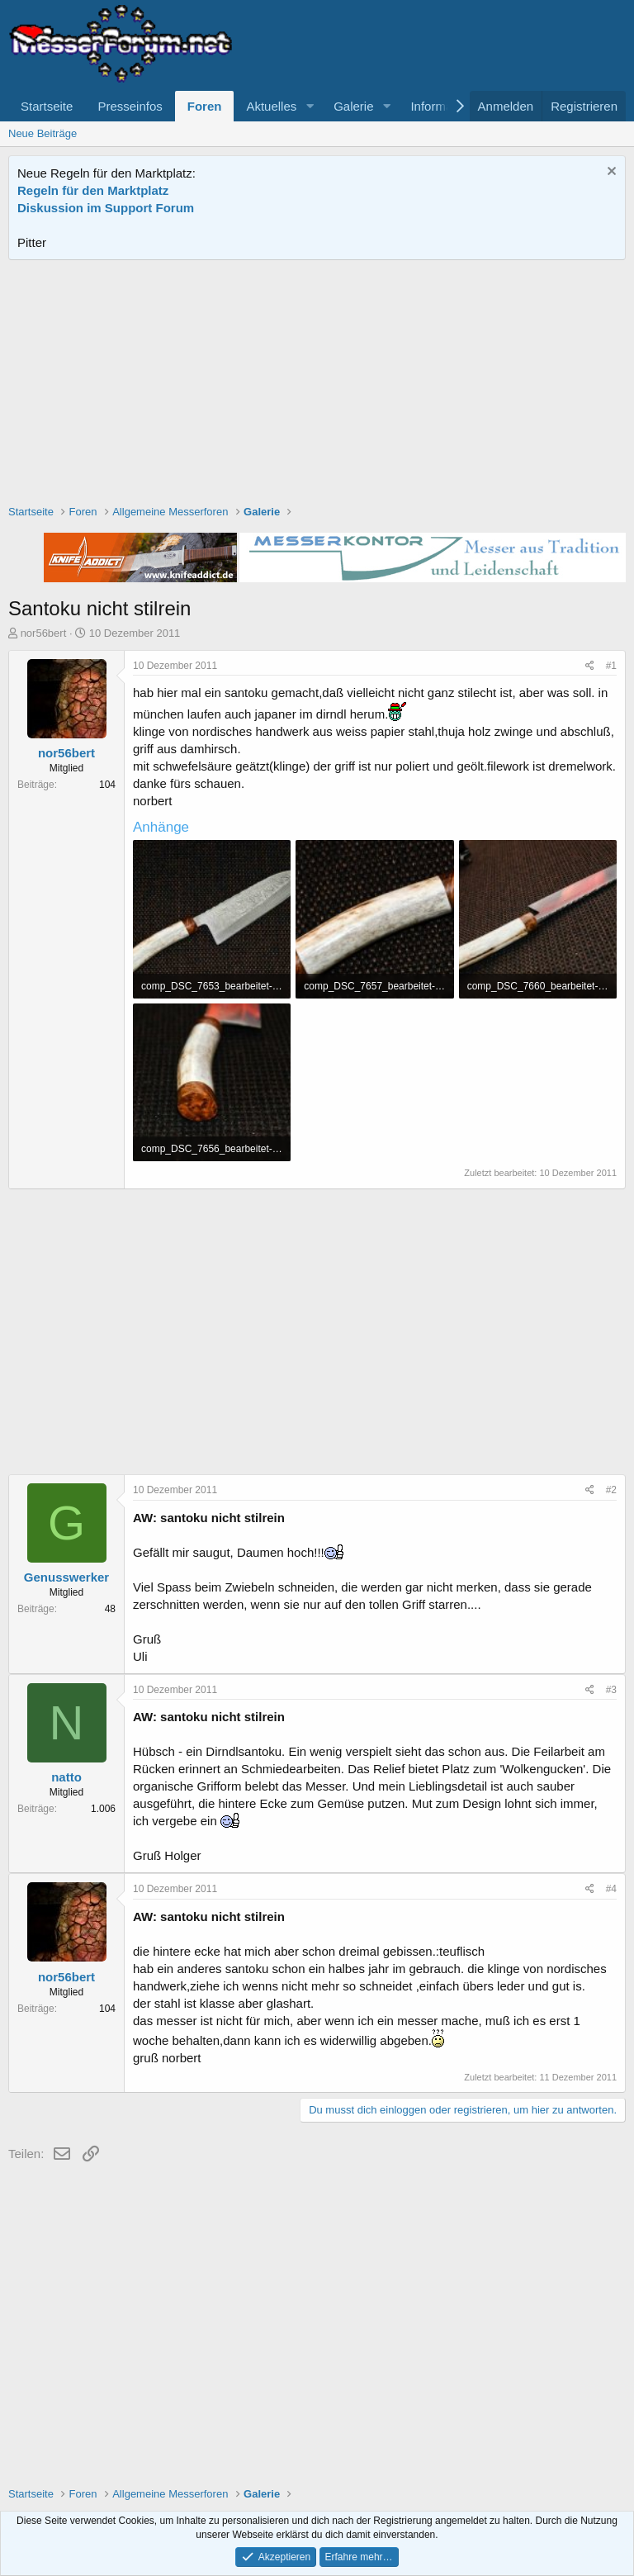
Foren (204, 106)
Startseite (47, 106)
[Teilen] (590, 666)
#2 (611, 1490)
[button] (309, 106)
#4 (611, 1889)
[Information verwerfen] (610, 173)
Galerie (353, 106)
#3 (611, 1690)
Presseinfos (129, 106)
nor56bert (44, 633)
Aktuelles (271, 106)
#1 (611, 665)
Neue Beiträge (42, 133)
